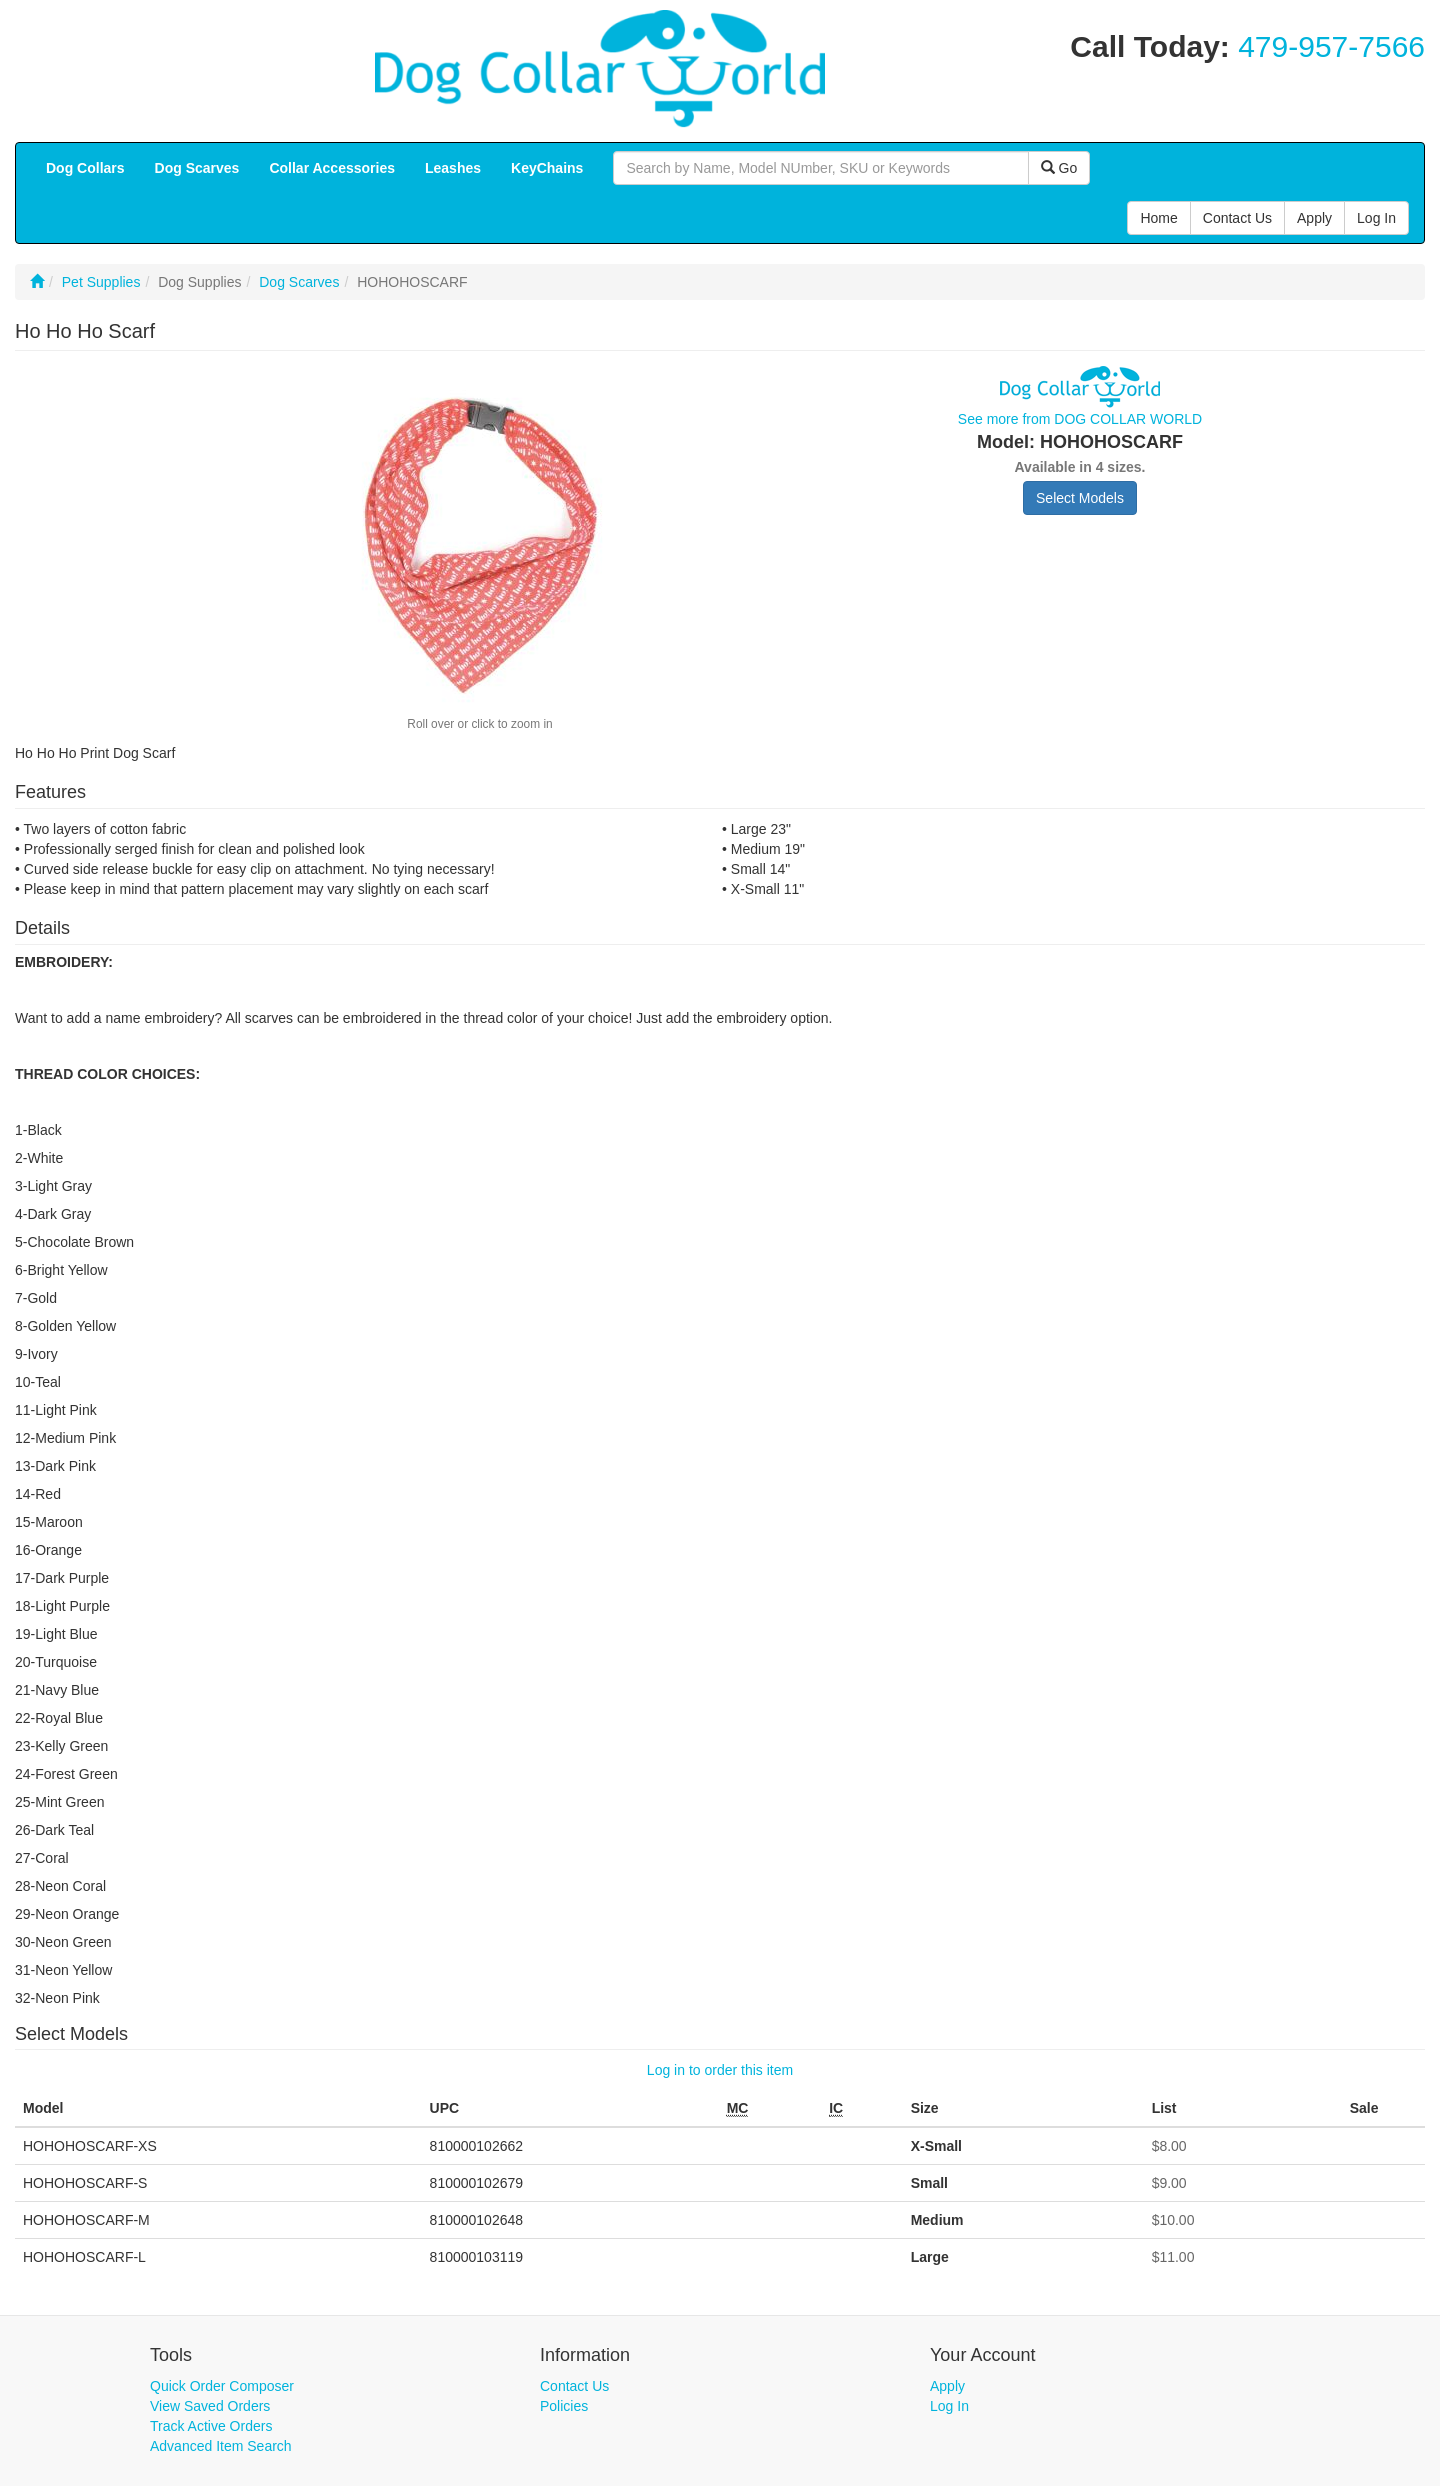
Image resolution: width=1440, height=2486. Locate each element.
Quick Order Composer (222, 2386)
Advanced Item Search (221, 2446)
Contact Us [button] (1237, 218)
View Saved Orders (210, 2406)
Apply (947, 2386)
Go (1059, 168)
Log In (949, 2406)
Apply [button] (1314, 218)
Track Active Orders (211, 2426)
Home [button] (1158, 218)
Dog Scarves (299, 282)
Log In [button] (1376, 218)
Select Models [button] (1080, 498)
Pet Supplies (101, 282)
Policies (564, 2406)
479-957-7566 (1331, 46)
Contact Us (574, 2386)
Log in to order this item (720, 2070)
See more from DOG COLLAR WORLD (1080, 419)
